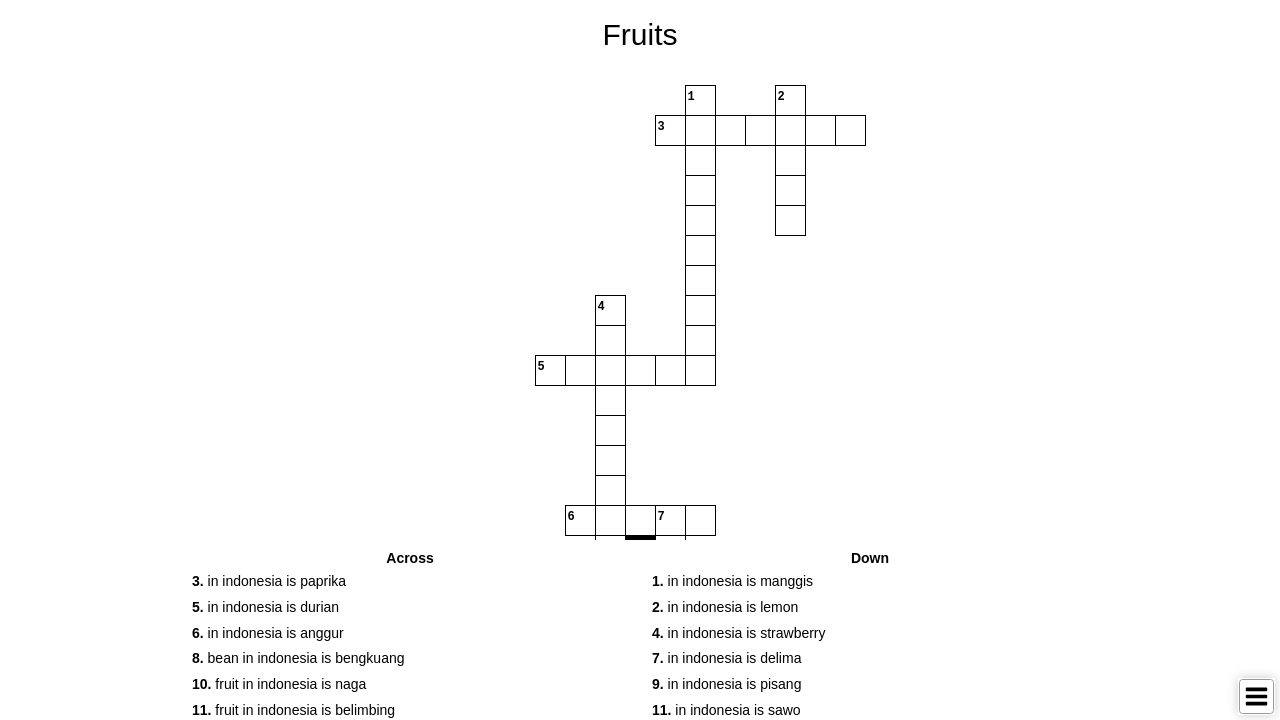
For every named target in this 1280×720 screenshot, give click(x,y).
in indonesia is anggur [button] (268, 633)
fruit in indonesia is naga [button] (279, 684)
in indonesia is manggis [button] (732, 581)
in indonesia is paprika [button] (269, 581)
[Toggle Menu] (1256, 696)
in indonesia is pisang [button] (726, 684)
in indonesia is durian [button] (265, 607)
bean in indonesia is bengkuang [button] (298, 658)
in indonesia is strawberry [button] (739, 633)
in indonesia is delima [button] (726, 658)
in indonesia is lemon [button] (725, 607)
